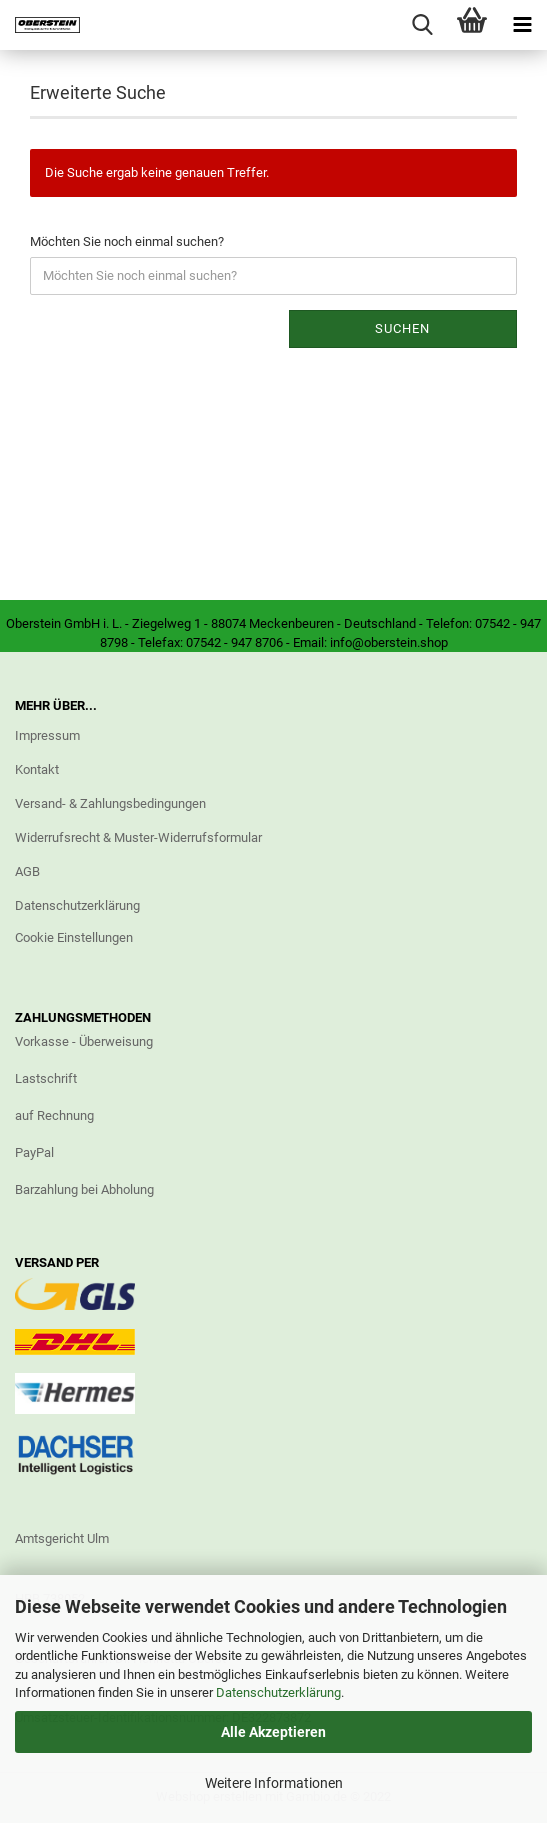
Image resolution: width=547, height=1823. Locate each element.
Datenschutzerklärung (278, 1692)
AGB (27, 871)
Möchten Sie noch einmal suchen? (127, 241)
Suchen (402, 328)
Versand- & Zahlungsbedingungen (110, 803)
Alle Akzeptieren (273, 1732)
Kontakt (37, 769)
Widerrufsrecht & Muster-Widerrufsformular (138, 837)
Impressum (47, 735)
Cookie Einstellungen (74, 937)
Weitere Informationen (274, 1783)
